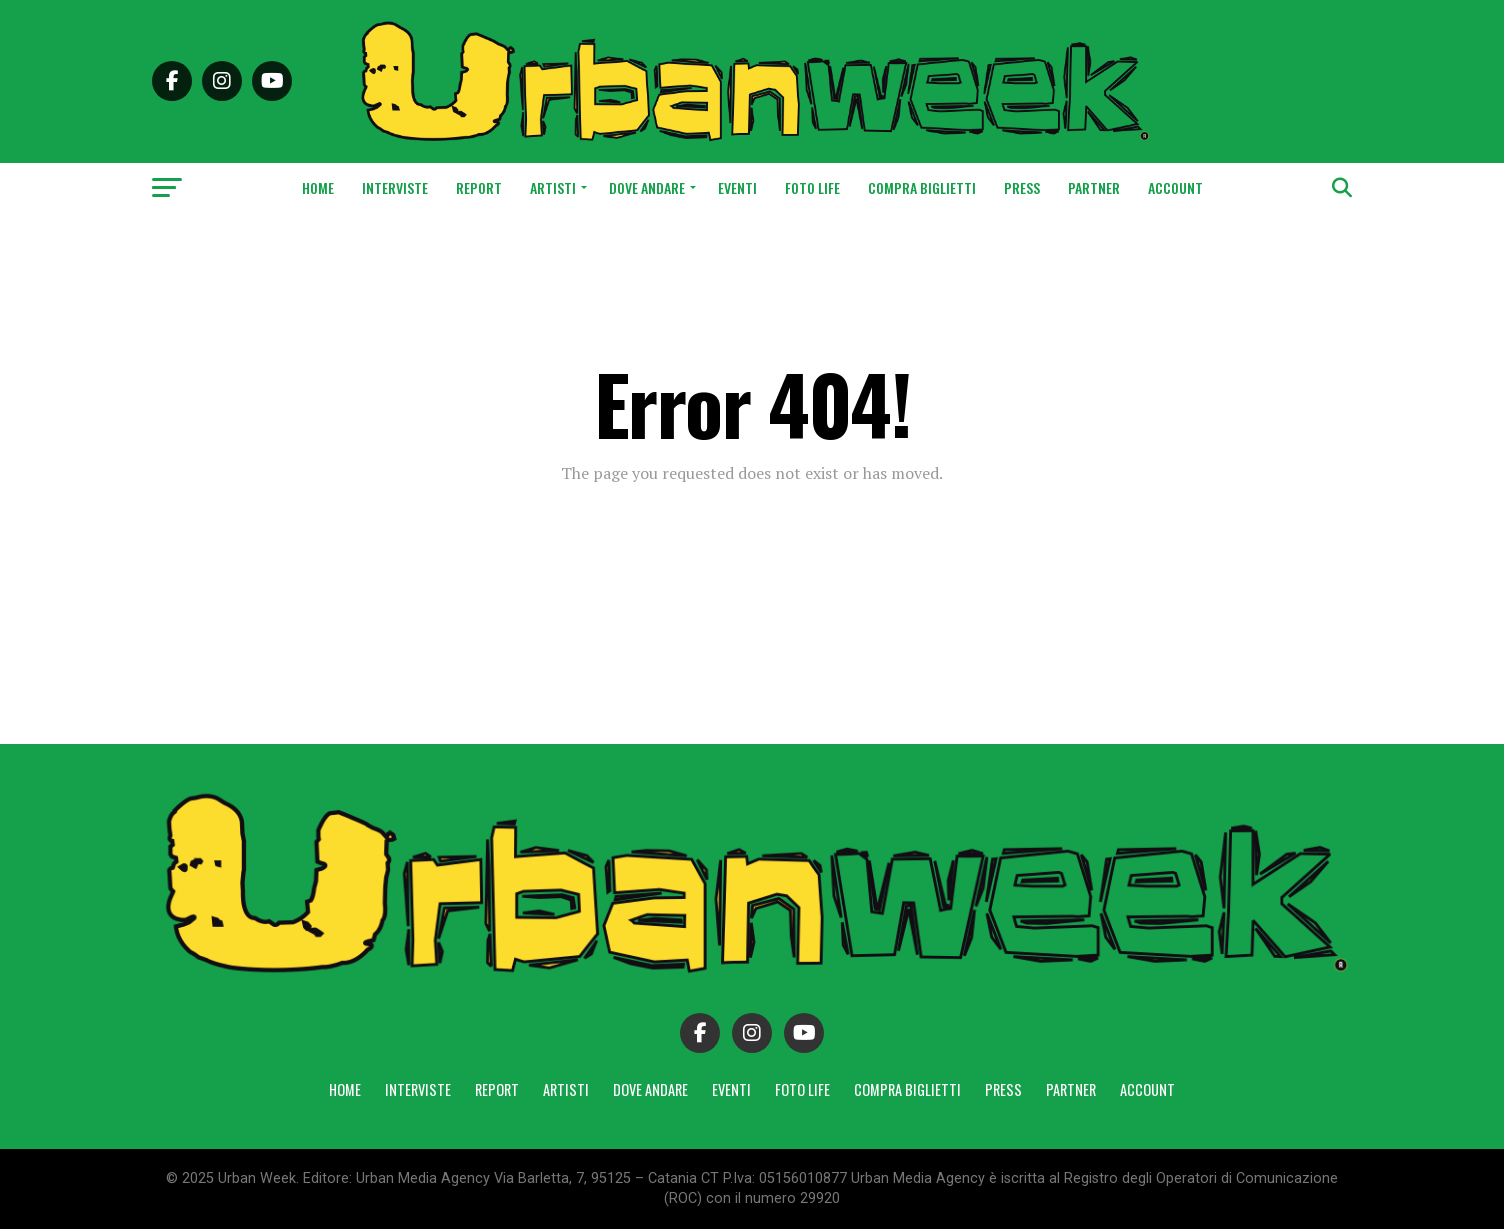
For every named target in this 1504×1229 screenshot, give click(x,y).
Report (479, 187)
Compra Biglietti (922, 187)
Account (1175, 187)
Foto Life (812, 187)
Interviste (395, 187)
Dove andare (647, 187)
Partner (1094, 187)
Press (1022, 187)
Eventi (737, 187)
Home (318, 187)
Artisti (553, 187)
